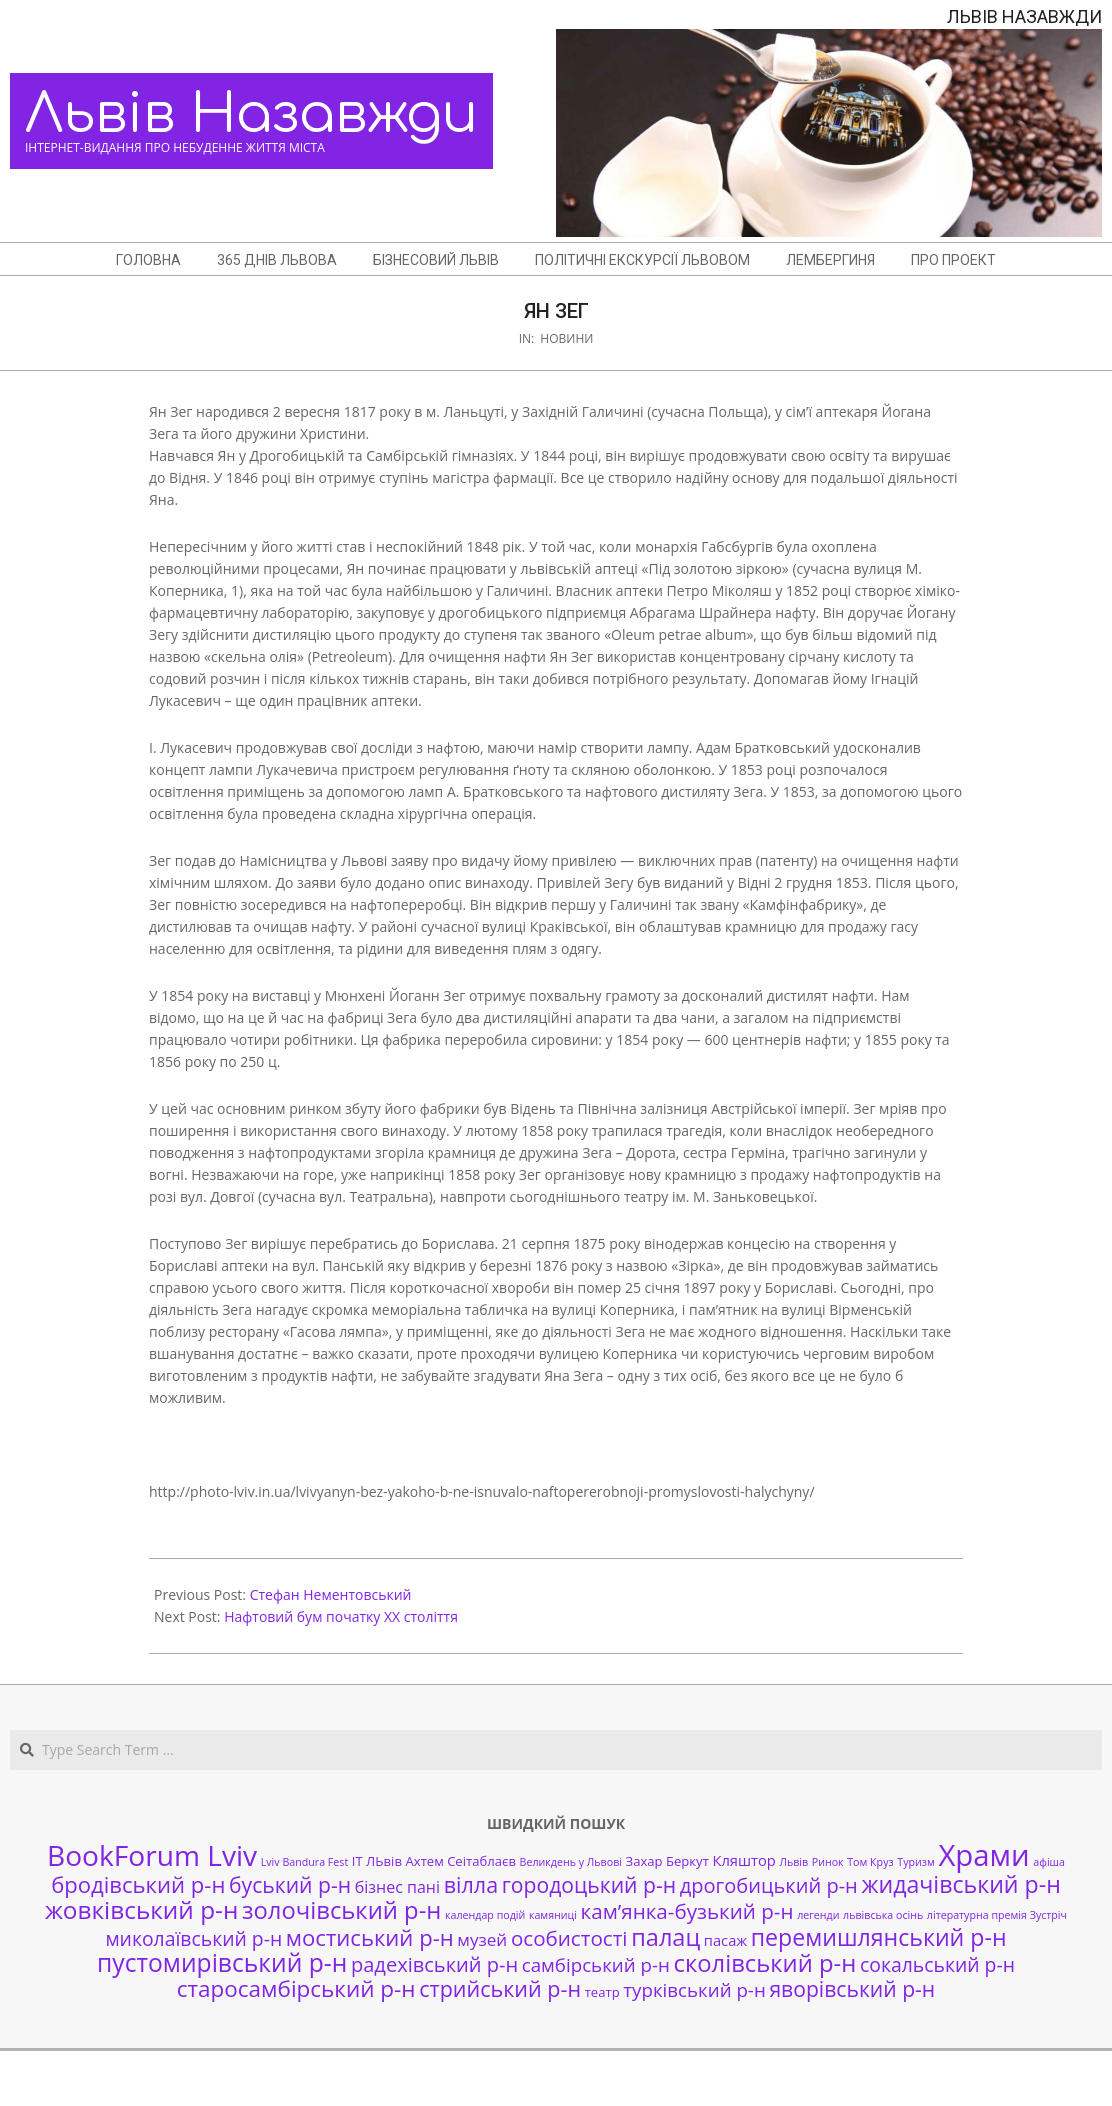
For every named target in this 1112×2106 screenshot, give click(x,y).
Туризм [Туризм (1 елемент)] (915, 1862)
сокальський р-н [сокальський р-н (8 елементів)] (937, 1964)
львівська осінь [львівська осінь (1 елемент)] (883, 1915)
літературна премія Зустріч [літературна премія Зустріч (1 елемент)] (997, 1915)
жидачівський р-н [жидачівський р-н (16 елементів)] (960, 1884)
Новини (566, 338)
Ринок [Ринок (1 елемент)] (828, 1862)
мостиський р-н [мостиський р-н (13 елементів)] (370, 1937)
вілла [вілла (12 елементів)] (471, 1884)
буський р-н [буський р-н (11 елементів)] (290, 1884)
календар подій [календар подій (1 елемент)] (485, 1915)
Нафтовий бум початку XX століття (341, 1616)
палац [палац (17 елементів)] (665, 1937)
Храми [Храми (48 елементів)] (983, 1855)
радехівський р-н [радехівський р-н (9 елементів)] (434, 1964)
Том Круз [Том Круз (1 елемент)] (870, 1862)
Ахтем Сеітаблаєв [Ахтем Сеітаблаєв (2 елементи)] (461, 1861)
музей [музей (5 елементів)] (482, 1939)
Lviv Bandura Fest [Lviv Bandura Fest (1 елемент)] (304, 1862)
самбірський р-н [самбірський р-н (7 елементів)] (596, 1964)
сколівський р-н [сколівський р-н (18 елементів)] (764, 1963)
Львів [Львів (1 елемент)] (793, 1862)
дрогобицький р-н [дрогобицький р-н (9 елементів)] (769, 1885)
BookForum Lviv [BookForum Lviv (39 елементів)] (152, 1855)
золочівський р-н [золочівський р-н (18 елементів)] (341, 1910)
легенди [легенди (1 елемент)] (818, 1915)
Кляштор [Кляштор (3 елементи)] (743, 1860)
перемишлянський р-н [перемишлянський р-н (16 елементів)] (879, 1937)
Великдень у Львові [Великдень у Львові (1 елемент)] (571, 1862)
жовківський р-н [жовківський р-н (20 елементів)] (141, 1909)
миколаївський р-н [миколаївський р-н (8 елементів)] (193, 1938)
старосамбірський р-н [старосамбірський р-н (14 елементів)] (296, 1988)
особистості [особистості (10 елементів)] (569, 1938)
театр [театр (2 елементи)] (602, 1992)
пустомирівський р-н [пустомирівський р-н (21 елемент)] (222, 1962)
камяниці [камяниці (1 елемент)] (553, 1915)
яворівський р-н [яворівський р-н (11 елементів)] (852, 1988)
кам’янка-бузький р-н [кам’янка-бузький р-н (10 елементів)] (687, 1911)
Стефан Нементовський (331, 1594)
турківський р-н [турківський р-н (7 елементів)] (694, 1989)
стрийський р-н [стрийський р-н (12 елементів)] (500, 1988)
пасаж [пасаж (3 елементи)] (725, 1940)
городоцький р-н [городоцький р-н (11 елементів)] (589, 1884)
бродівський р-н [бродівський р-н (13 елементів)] (138, 1884)
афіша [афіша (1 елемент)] (1049, 1862)
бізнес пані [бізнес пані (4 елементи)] (397, 1887)
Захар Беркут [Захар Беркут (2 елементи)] (667, 1861)
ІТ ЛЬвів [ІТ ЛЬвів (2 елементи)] (377, 1861)
